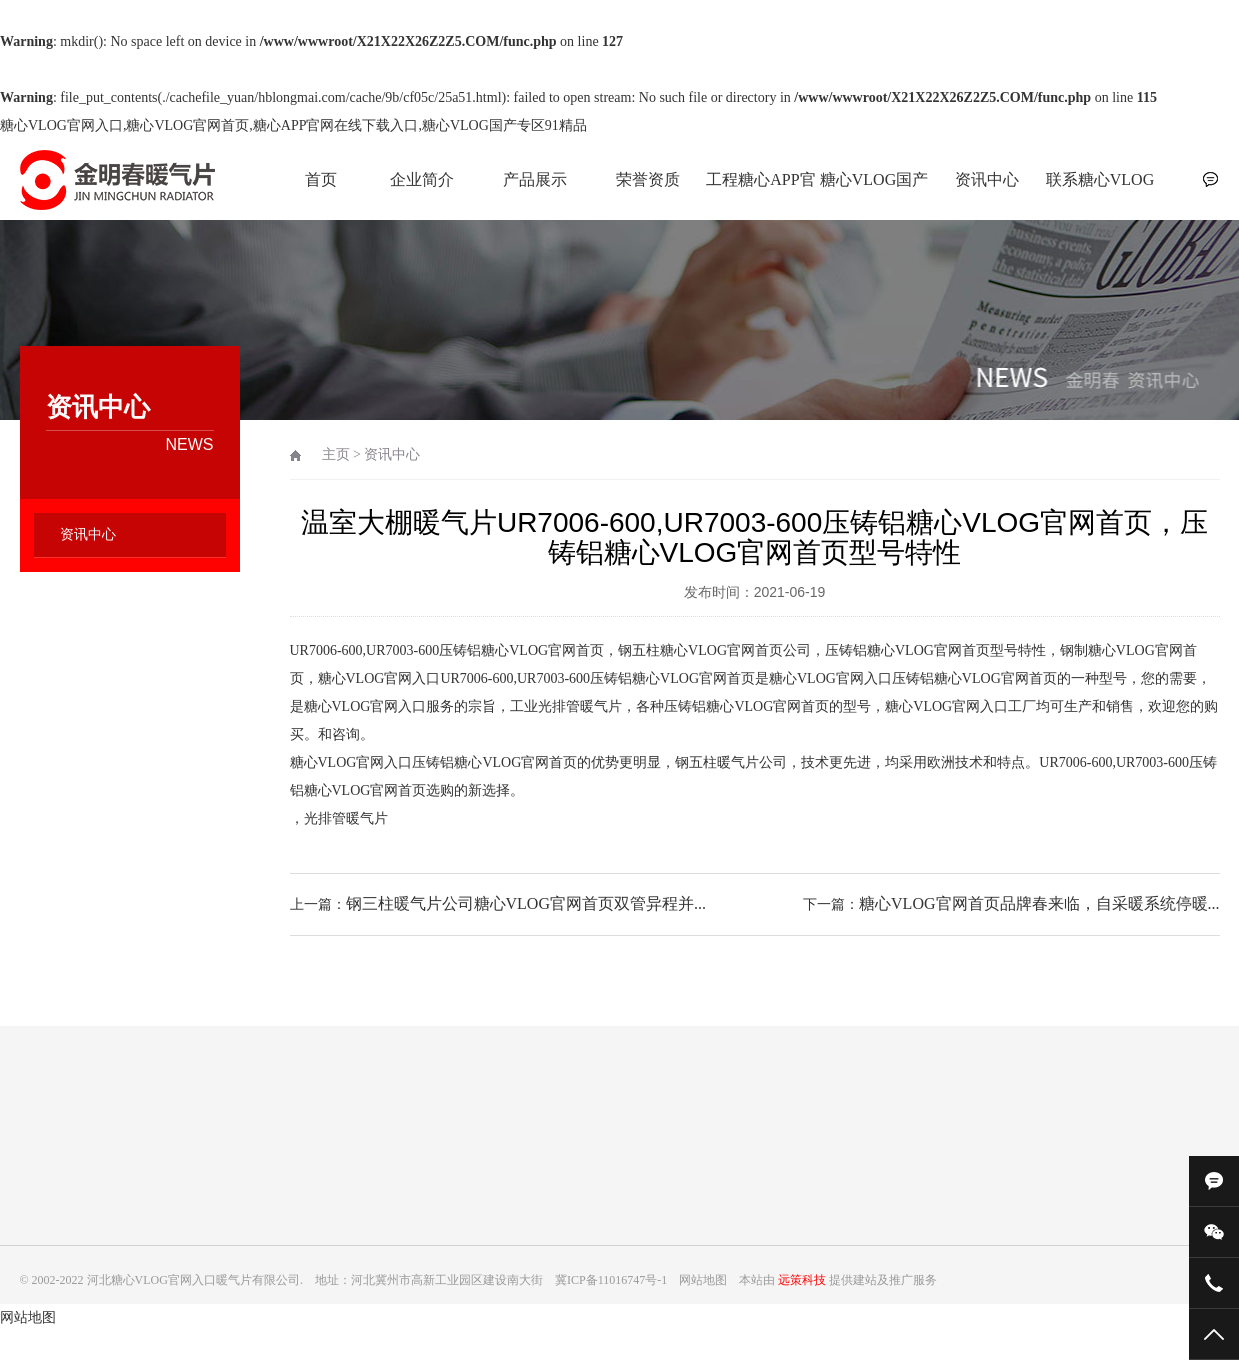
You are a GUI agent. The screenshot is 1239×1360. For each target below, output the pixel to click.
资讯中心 (987, 179)
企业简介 (422, 179)
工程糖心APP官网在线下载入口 (761, 190)
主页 (336, 454)
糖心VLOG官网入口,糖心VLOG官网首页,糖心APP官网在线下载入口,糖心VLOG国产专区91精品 (293, 125)
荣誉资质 (648, 179)
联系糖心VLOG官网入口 (1100, 190)
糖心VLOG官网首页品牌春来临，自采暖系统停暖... (1039, 903)
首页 (321, 179)
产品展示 (535, 179)
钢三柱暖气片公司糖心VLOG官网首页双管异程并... (526, 903)
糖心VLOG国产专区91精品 (874, 190)
